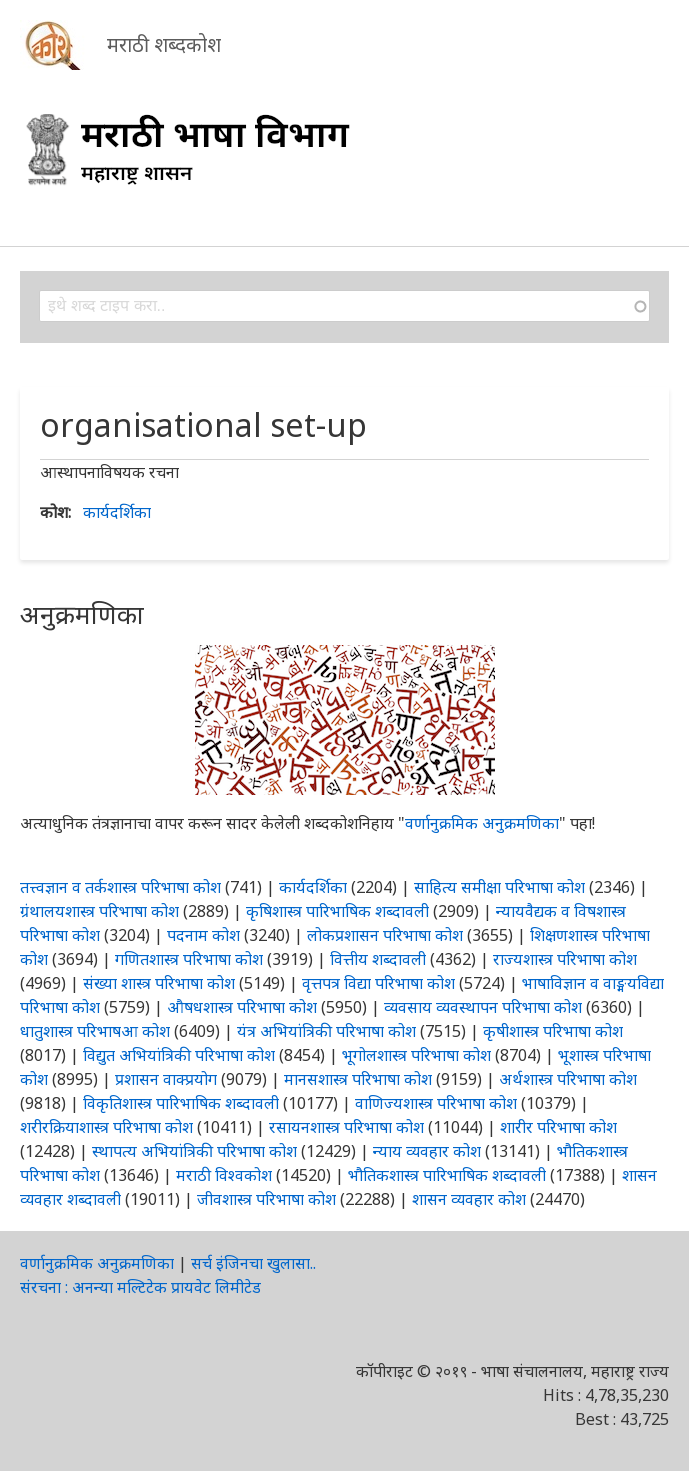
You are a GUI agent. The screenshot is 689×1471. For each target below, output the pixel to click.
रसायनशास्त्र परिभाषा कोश (346, 1127)
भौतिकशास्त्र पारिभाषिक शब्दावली (447, 1175)
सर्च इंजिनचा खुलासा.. (253, 1263)
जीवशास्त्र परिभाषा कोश (266, 1199)
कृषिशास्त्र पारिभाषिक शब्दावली (337, 911)
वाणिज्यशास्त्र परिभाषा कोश (436, 1103)
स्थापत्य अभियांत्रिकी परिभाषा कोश (194, 1151)
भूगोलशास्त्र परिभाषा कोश (416, 1055)
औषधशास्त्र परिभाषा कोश (242, 1007)
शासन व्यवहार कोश (469, 1199)
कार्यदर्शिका (117, 512)
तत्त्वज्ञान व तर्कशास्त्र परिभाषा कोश (120, 887)
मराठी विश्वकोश (224, 1175)
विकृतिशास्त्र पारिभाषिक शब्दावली (183, 1103)
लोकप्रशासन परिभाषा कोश (385, 935)
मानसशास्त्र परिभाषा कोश (358, 1079)
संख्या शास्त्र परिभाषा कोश (159, 983)
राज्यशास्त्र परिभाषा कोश (565, 959)
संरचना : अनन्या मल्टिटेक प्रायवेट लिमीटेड (140, 1287)
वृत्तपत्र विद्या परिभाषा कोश (378, 983)
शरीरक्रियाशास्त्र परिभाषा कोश (106, 1127)
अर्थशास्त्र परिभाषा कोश (568, 1079)
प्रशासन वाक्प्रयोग (166, 1079)
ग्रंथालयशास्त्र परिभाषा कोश (99, 911)
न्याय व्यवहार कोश (427, 1151)
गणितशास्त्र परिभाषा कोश (189, 959)
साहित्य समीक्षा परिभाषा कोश (499, 887)
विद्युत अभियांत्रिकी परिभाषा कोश (179, 1055)
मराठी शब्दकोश (164, 44)
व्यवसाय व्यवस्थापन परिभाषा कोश (483, 1007)
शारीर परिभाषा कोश (558, 1127)
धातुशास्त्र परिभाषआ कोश (95, 1031)
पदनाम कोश (203, 935)
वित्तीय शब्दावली (378, 959)
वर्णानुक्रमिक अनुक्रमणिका (482, 823)
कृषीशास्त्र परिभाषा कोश (553, 1031)
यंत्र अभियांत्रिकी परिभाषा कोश (326, 1031)
